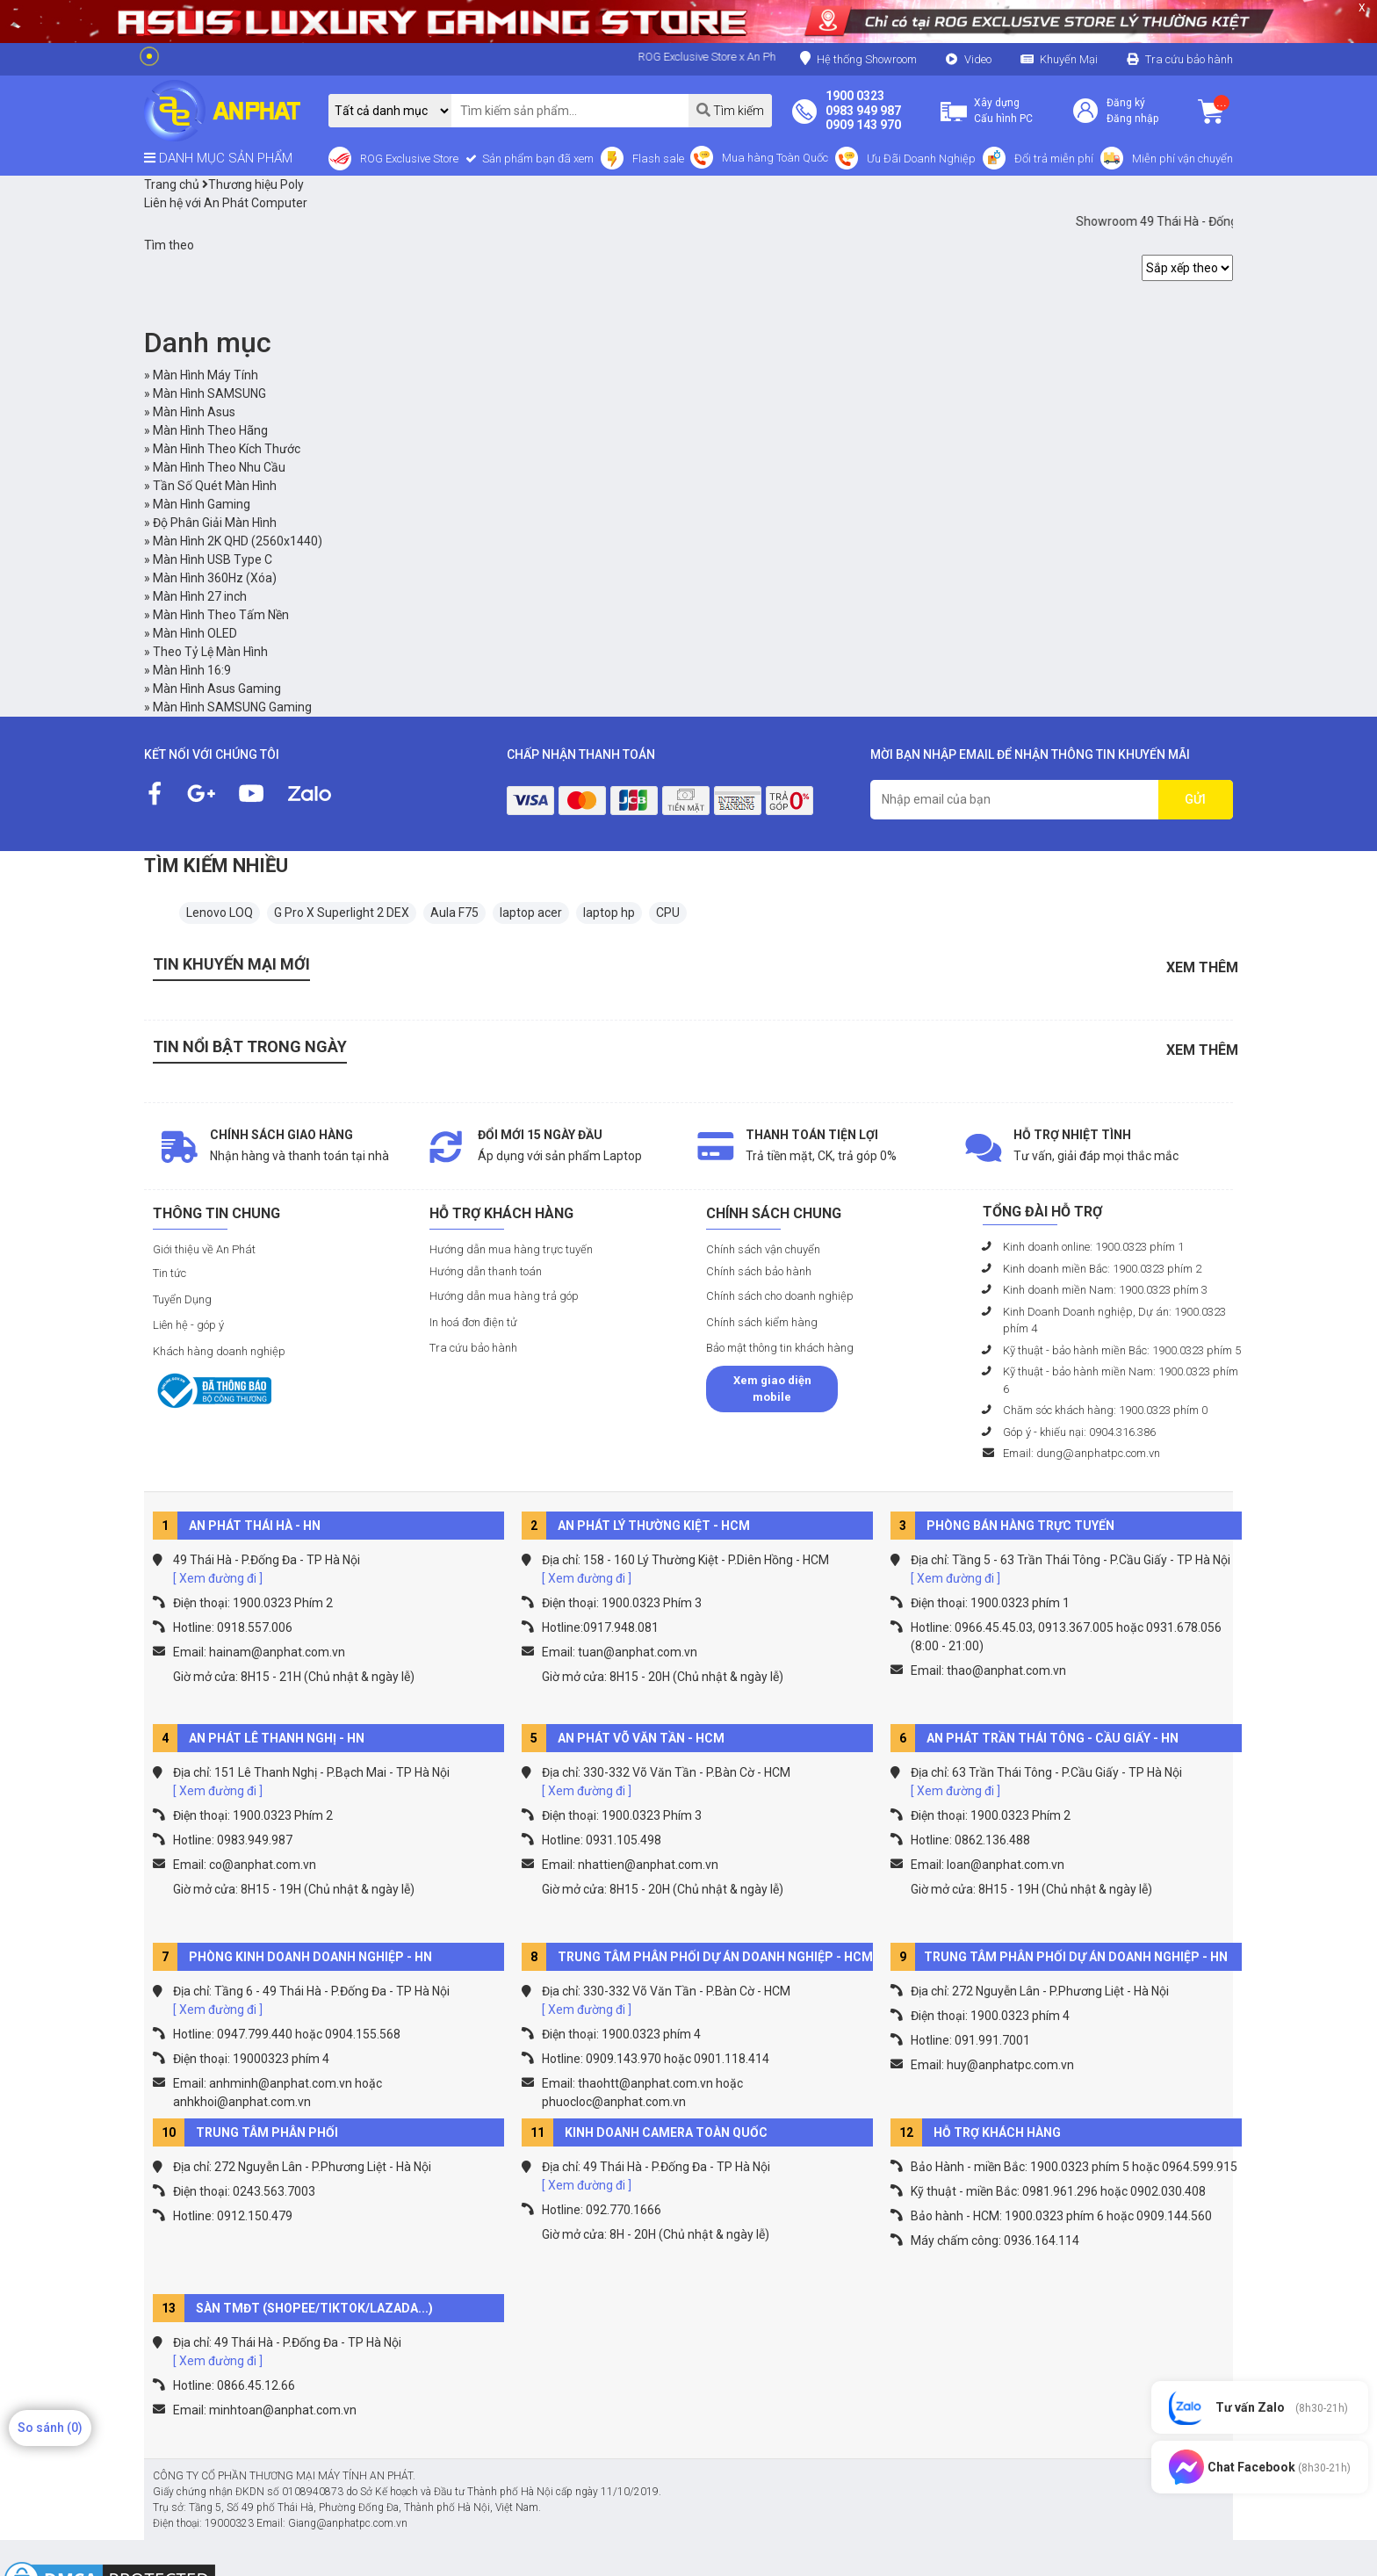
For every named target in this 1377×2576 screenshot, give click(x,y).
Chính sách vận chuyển (763, 1249)
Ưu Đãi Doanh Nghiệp (921, 158)
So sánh (50, 2428)
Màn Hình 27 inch (200, 596)
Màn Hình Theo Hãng (210, 430)
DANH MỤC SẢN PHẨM (218, 158)
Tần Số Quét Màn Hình (215, 486)
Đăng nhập (1132, 118)
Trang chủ (171, 184)
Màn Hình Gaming (201, 504)
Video (977, 59)
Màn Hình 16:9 (192, 670)
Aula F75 (454, 913)
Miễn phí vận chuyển (1182, 158)
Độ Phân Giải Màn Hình (215, 523)
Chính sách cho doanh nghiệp (780, 1295)
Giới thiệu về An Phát (204, 1249)
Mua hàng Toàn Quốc (775, 157)
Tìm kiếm (730, 110)
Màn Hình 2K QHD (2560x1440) (237, 541)
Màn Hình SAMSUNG (209, 393)
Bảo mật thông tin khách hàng (780, 1347)
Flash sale (658, 158)
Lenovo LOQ (219, 913)
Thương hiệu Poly (253, 184)
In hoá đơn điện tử (473, 1322)
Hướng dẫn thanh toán (485, 1271)
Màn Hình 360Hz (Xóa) (215, 578)
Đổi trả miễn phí (1053, 158)
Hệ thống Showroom (858, 58)
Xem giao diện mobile (772, 1389)
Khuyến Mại (1069, 59)
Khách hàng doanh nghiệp (219, 1351)
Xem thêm (1202, 967)
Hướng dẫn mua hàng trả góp (504, 1295)
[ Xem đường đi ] (218, 1578)
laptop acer (531, 913)
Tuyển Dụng (182, 1299)
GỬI (1195, 799)
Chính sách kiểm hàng (762, 1322)
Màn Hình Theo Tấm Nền (221, 615)
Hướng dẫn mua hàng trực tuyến (511, 1249)
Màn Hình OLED (195, 633)
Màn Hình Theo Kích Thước (226, 449)
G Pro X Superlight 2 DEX (341, 913)
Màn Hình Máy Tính (205, 375)
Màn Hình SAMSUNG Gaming (232, 707)
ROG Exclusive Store (409, 158)
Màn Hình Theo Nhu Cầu (219, 467)
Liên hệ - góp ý (188, 1324)
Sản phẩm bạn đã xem (536, 158)
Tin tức (169, 1273)
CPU (668, 913)
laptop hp (609, 913)
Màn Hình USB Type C (212, 559)
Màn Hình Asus (194, 412)
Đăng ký (1126, 103)
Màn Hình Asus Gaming (217, 689)
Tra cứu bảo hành (1189, 59)
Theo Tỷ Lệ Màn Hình (210, 652)
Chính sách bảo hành (758, 1271)
